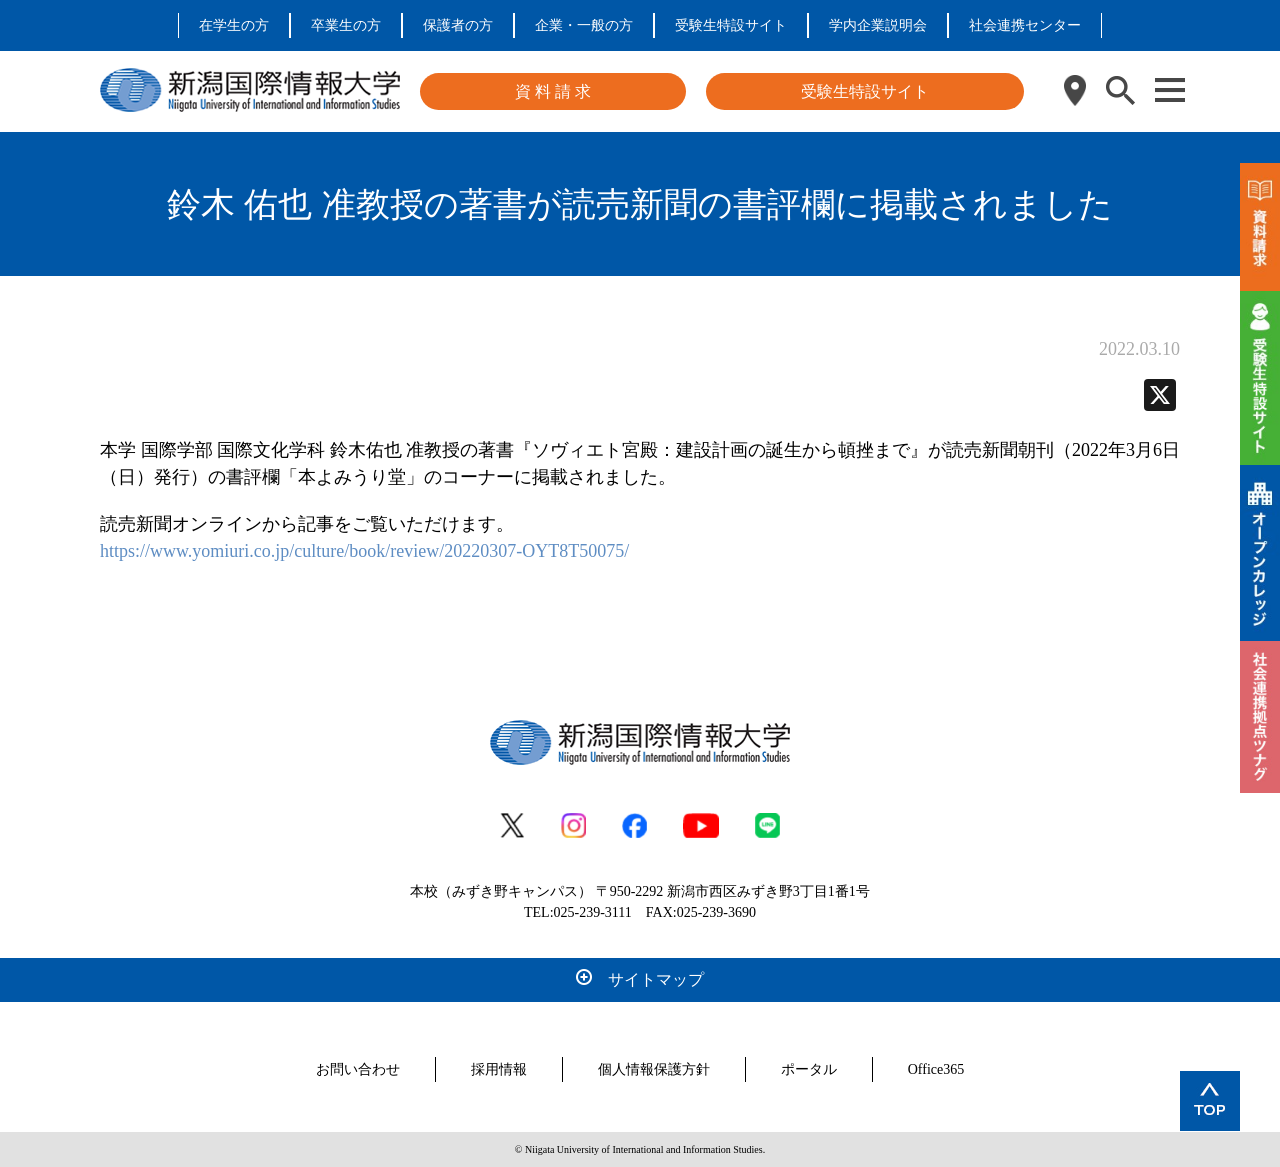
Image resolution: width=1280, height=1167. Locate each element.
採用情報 (499, 1069)
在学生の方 (234, 25)
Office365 (936, 1069)
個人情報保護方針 (654, 1069)
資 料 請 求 (553, 91)
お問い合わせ (358, 1069)
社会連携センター (1025, 25)
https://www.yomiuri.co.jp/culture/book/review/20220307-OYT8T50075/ (364, 551)
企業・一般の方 (584, 25)
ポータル (809, 1069)
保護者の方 (458, 25)
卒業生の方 (346, 25)
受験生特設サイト (731, 25)
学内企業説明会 (878, 25)
